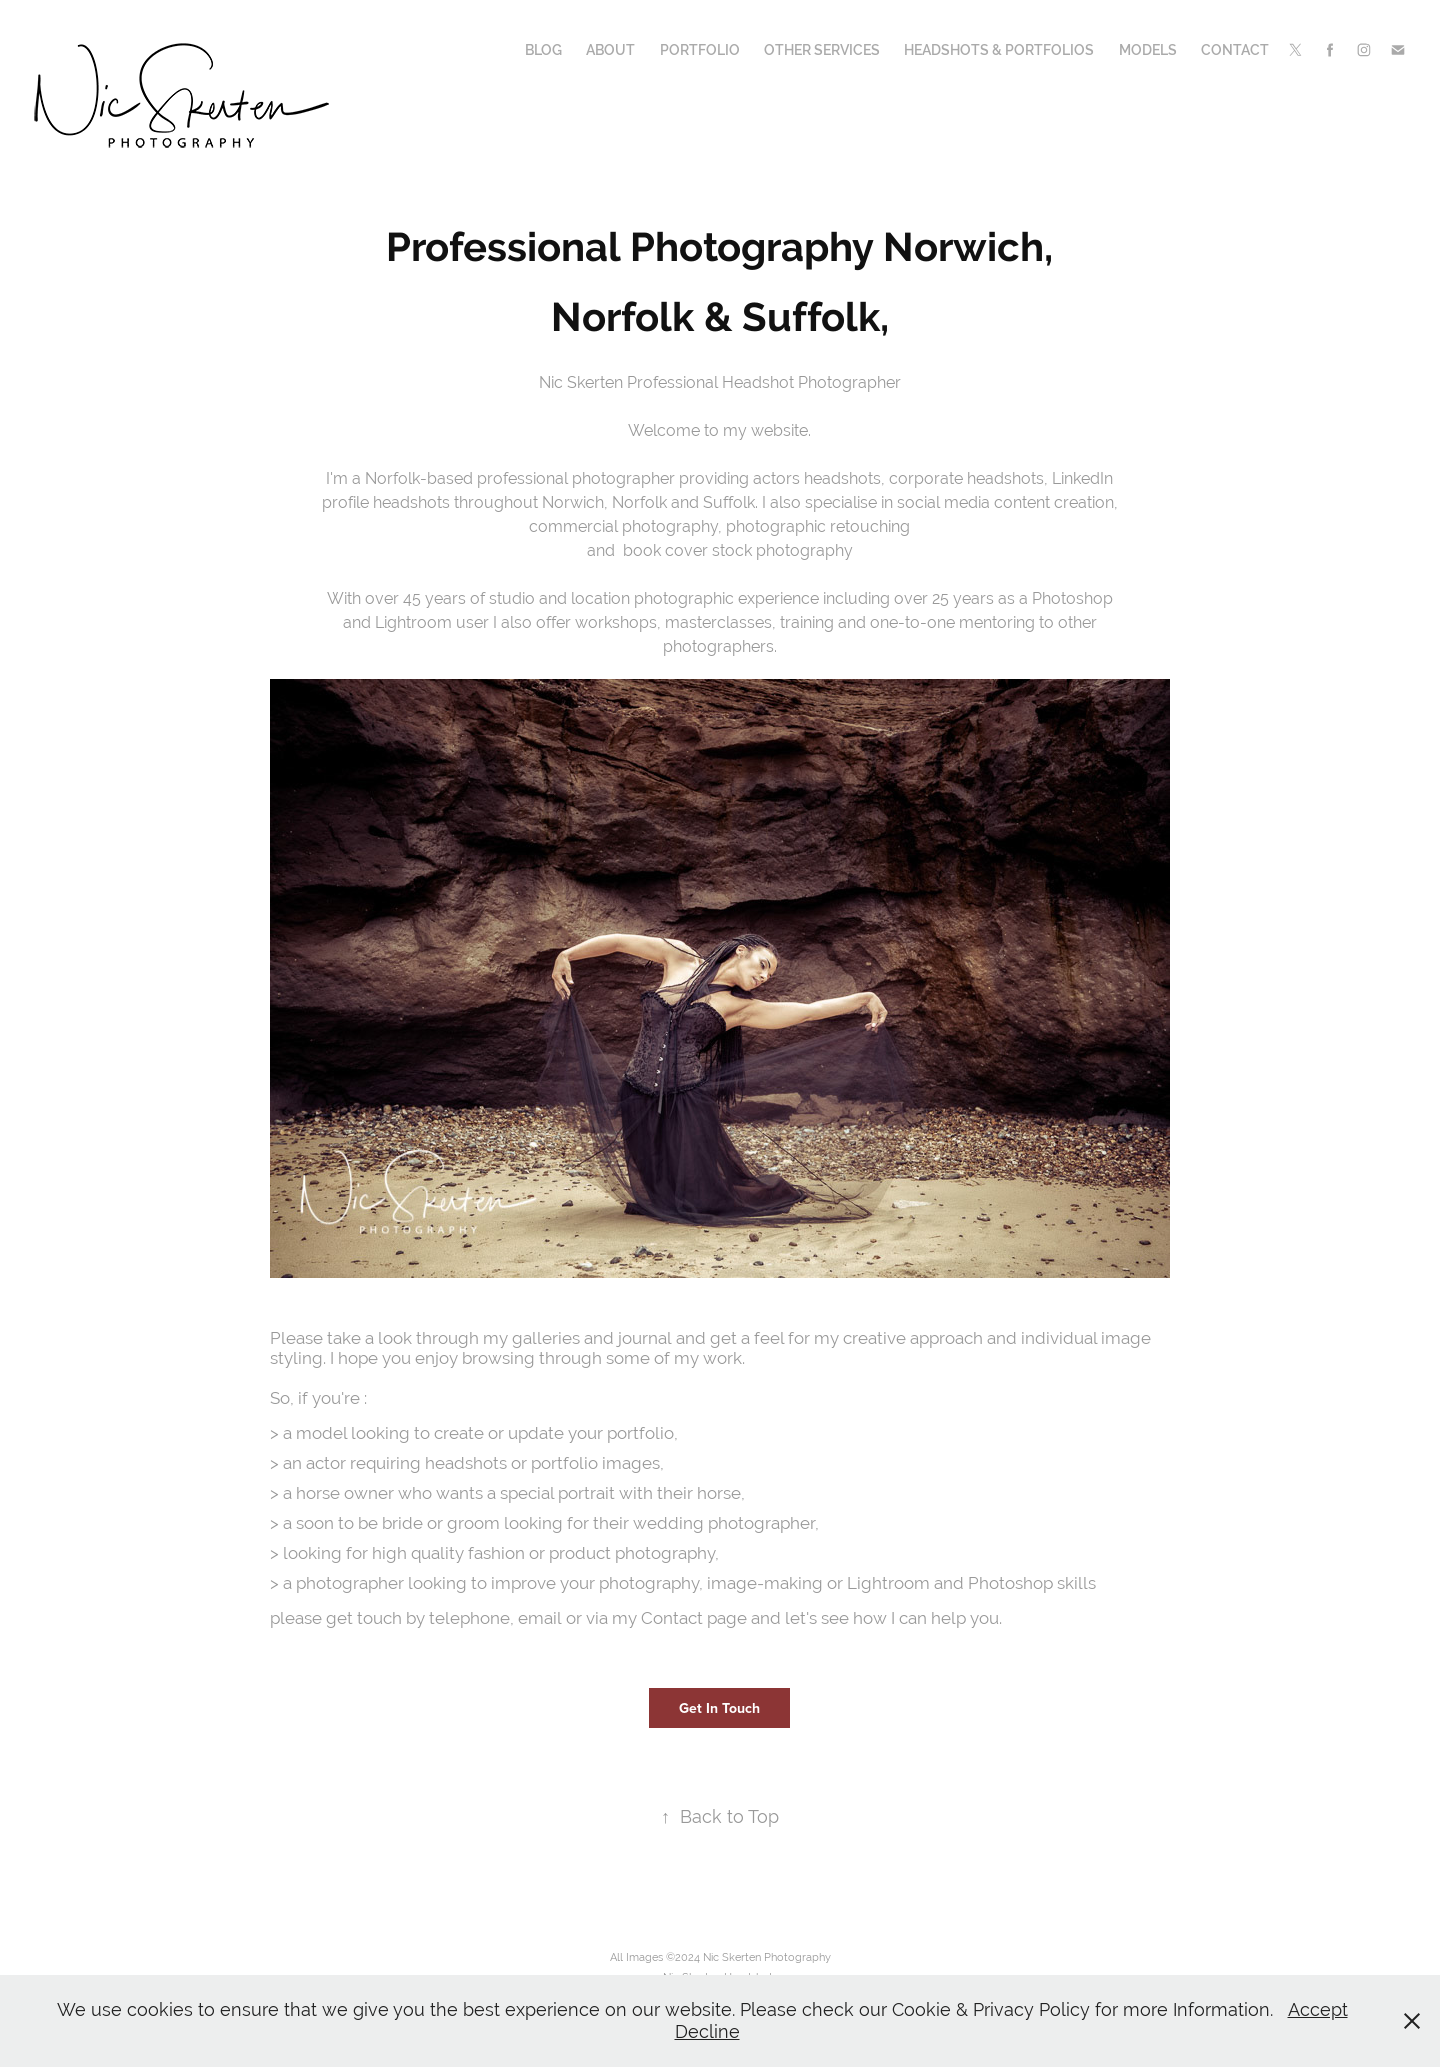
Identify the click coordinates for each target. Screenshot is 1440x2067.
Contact (1235, 50)
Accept (1318, 2009)
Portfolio (700, 50)
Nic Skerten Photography (767, 1957)
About (610, 50)
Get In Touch (719, 1708)
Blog (543, 50)
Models (1148, 50)
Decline (707, 2031)
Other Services (822, 50)
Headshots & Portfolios (999, 50)
